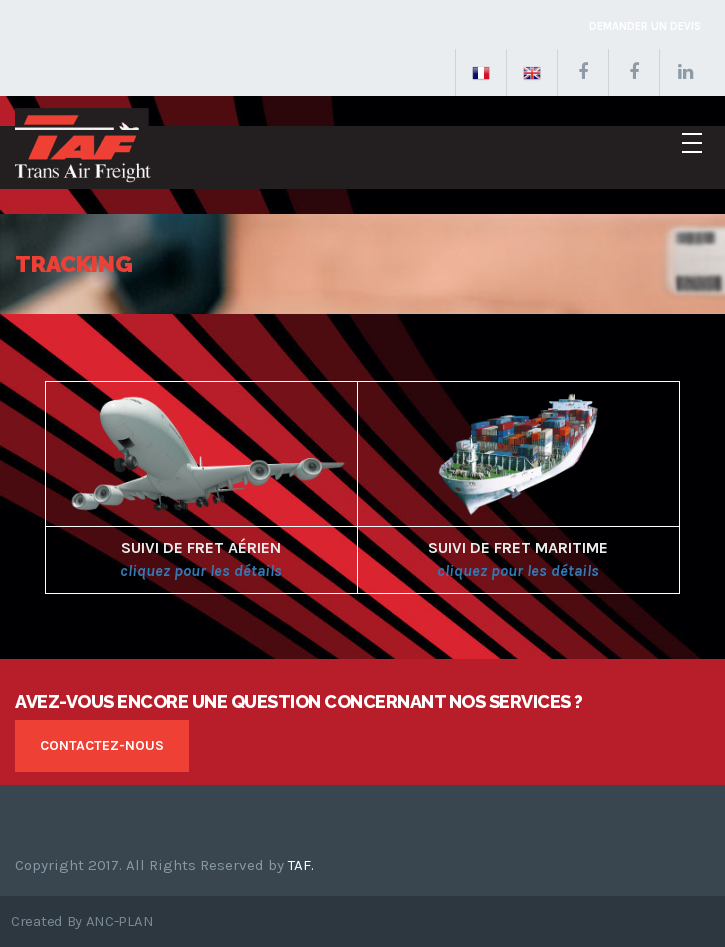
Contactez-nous (102, 745)
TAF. (301, 865)
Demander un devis (645, 26)
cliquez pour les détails (201, 570)
